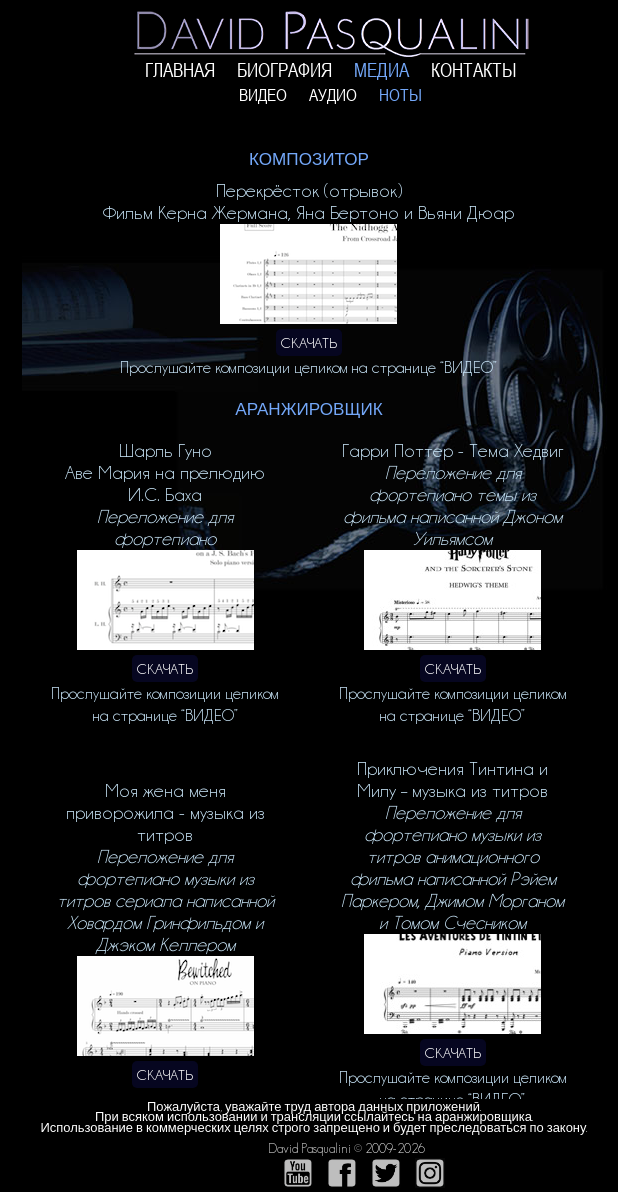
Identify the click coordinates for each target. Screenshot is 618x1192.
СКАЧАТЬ (309, 342)
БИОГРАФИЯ (284, 70)
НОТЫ (400, 95)
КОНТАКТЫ (474, 70)
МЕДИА (381, 70)
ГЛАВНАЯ (180, 70)
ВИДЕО (263, 95)
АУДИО (333, 95)
